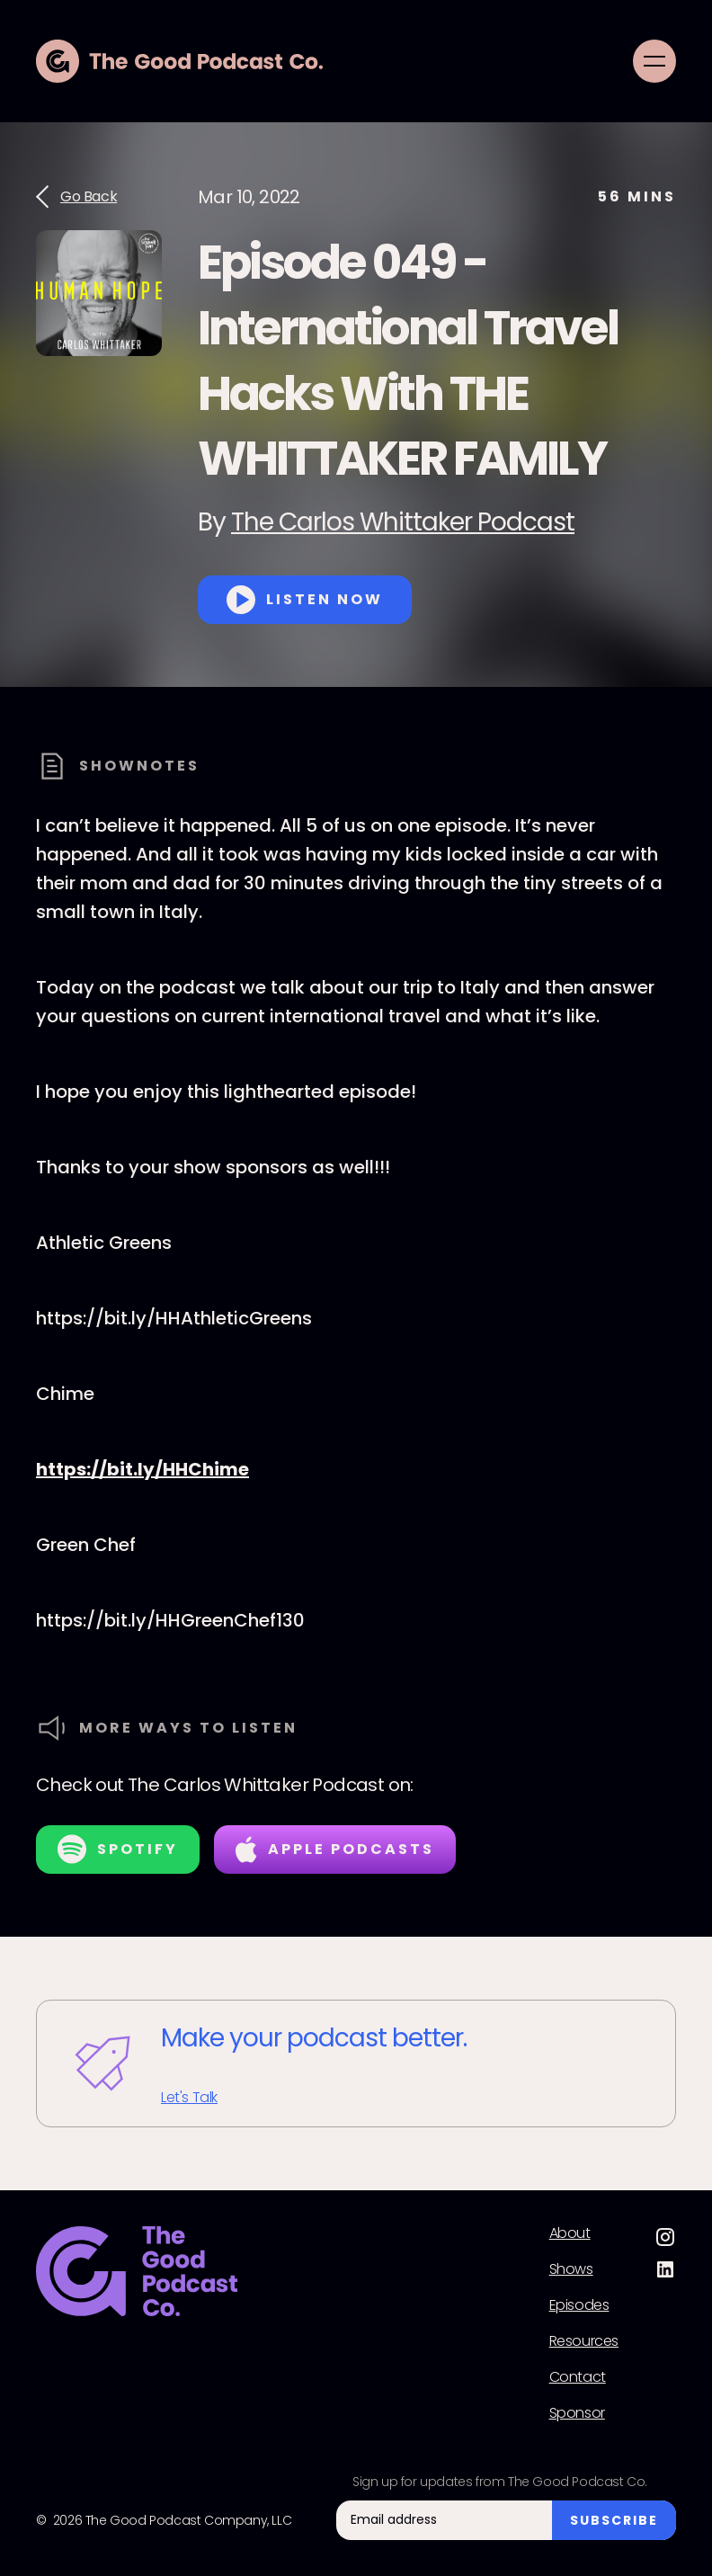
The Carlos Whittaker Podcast (402, 521)
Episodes (579, 2305)
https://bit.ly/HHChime (142, 1469)
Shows (571, 2269)
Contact (577, 2377)
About (570, 2233)
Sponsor (577, 2413)
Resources (584, 2341)
